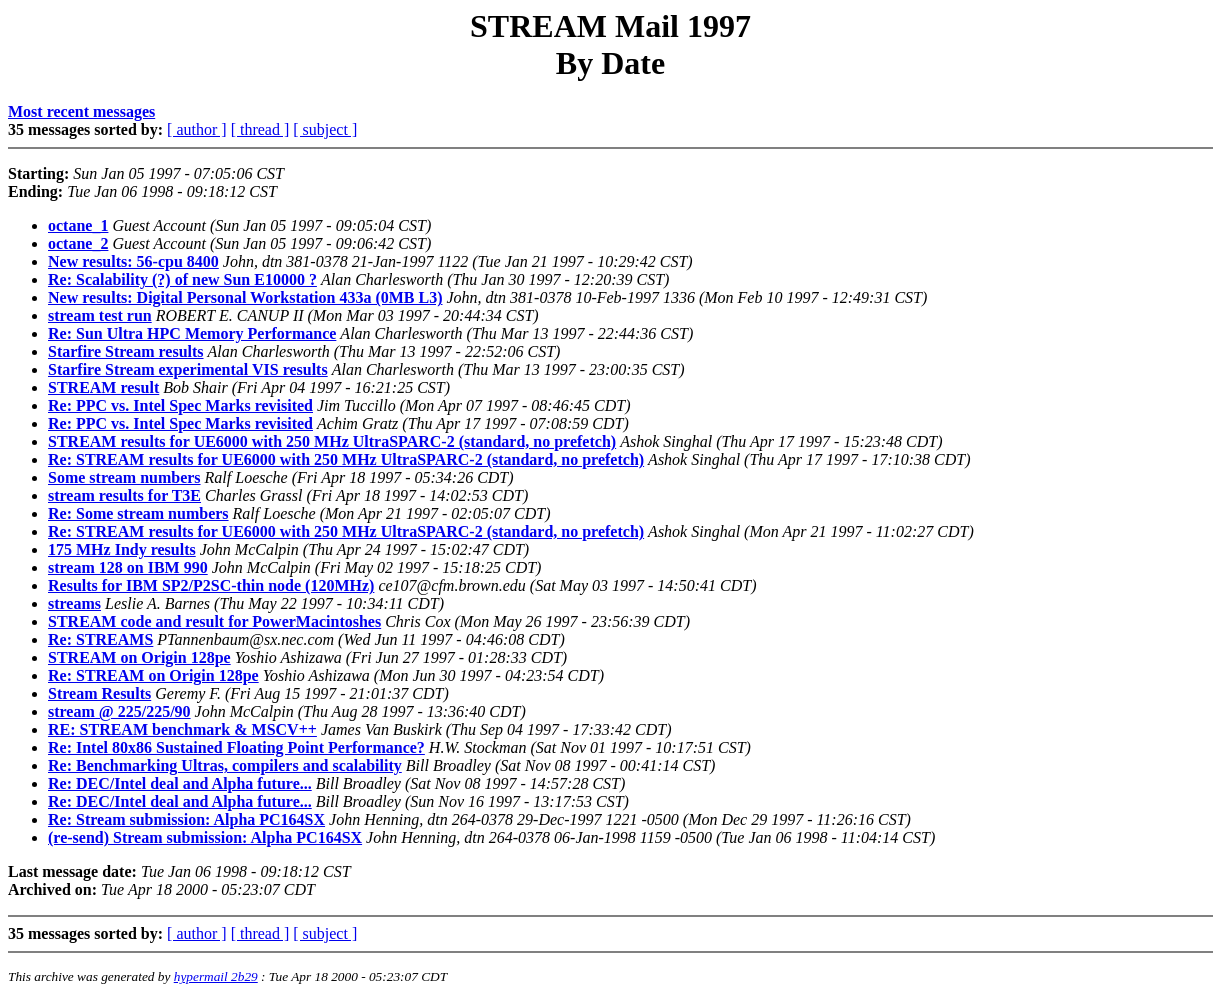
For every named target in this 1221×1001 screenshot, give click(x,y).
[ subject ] (325, 129)
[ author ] (197, 129)
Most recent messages (81, 111)
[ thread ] (260, 129)
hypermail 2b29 (216, 976)
